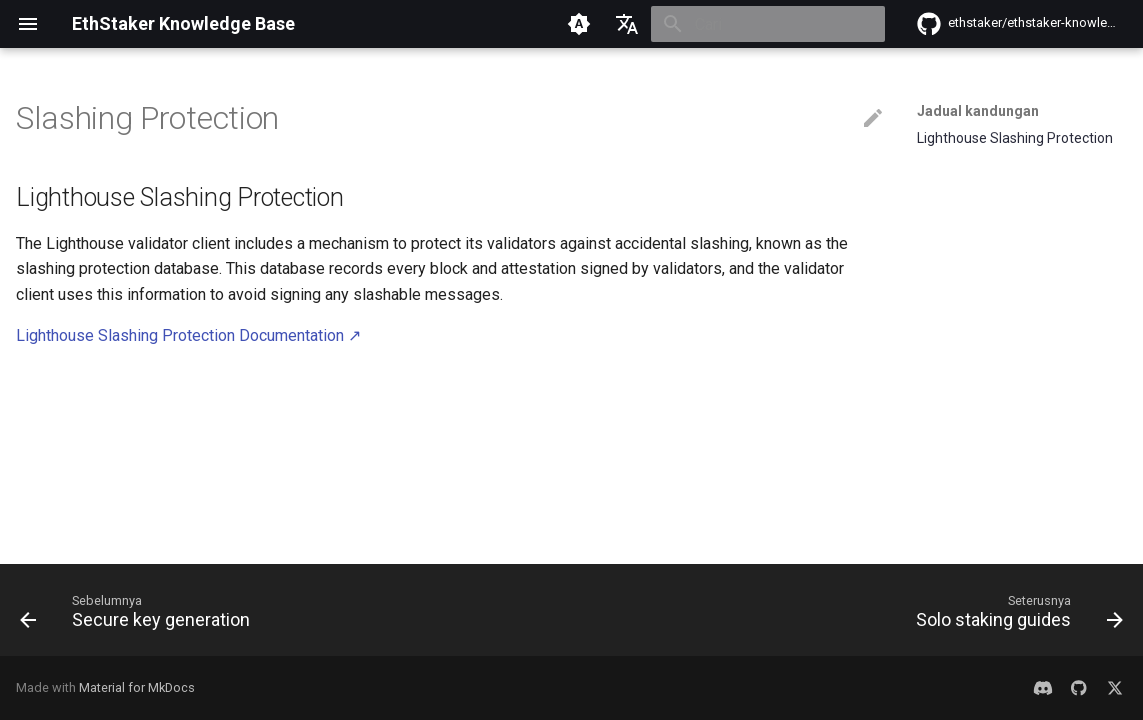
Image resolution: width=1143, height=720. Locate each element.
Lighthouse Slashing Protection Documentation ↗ (188, 335)
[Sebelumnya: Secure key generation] (140, 616)
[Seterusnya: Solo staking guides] (1014, 616)
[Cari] (768, 24)
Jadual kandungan (978, 111)
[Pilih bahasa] (627, 24)
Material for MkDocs (137, 687)
